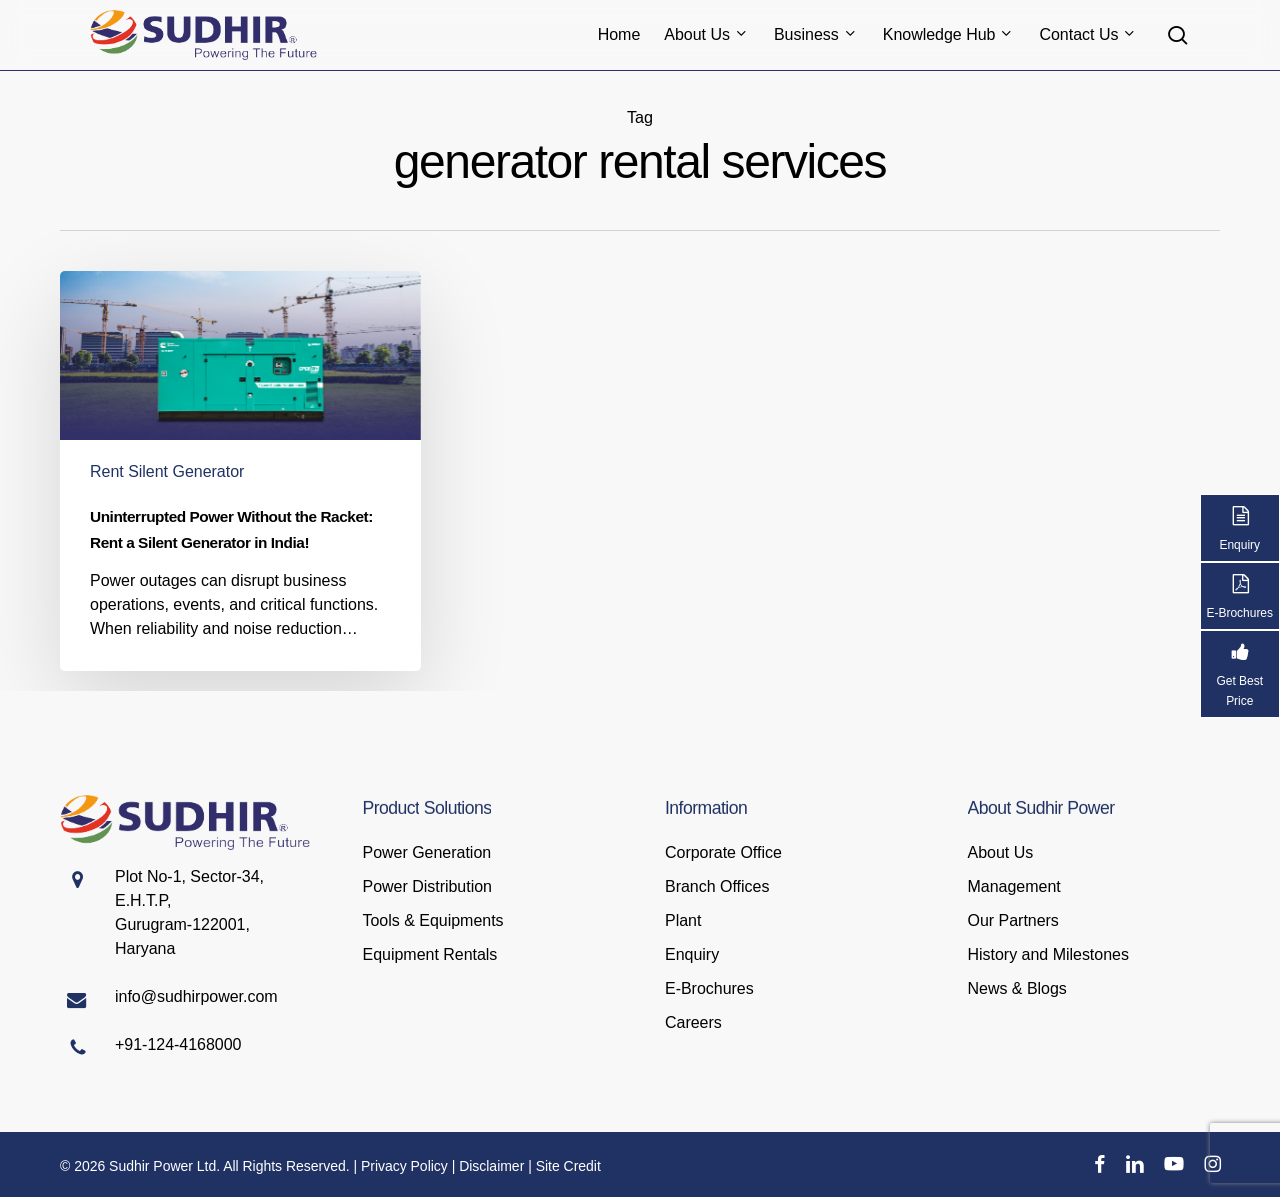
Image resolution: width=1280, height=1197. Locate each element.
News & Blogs (1017, 988)
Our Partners (1013, 920)
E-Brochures (709, 988)
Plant (683, 920)
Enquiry (692, 954)
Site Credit (568, 1166)
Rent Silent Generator (167, 471)
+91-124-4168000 (178, 1044)
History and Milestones (1048, 954)
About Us (1001, 852)
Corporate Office (723, 852)
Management (1014, 886)
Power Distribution (427, 886)
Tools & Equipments (433, 920)
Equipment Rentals (430, 954)
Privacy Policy (404, 1166)
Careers (693, 1022)
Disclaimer (491, 1166)
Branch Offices (717, 886)
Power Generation (427, 852)
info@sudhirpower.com (196, 996)
